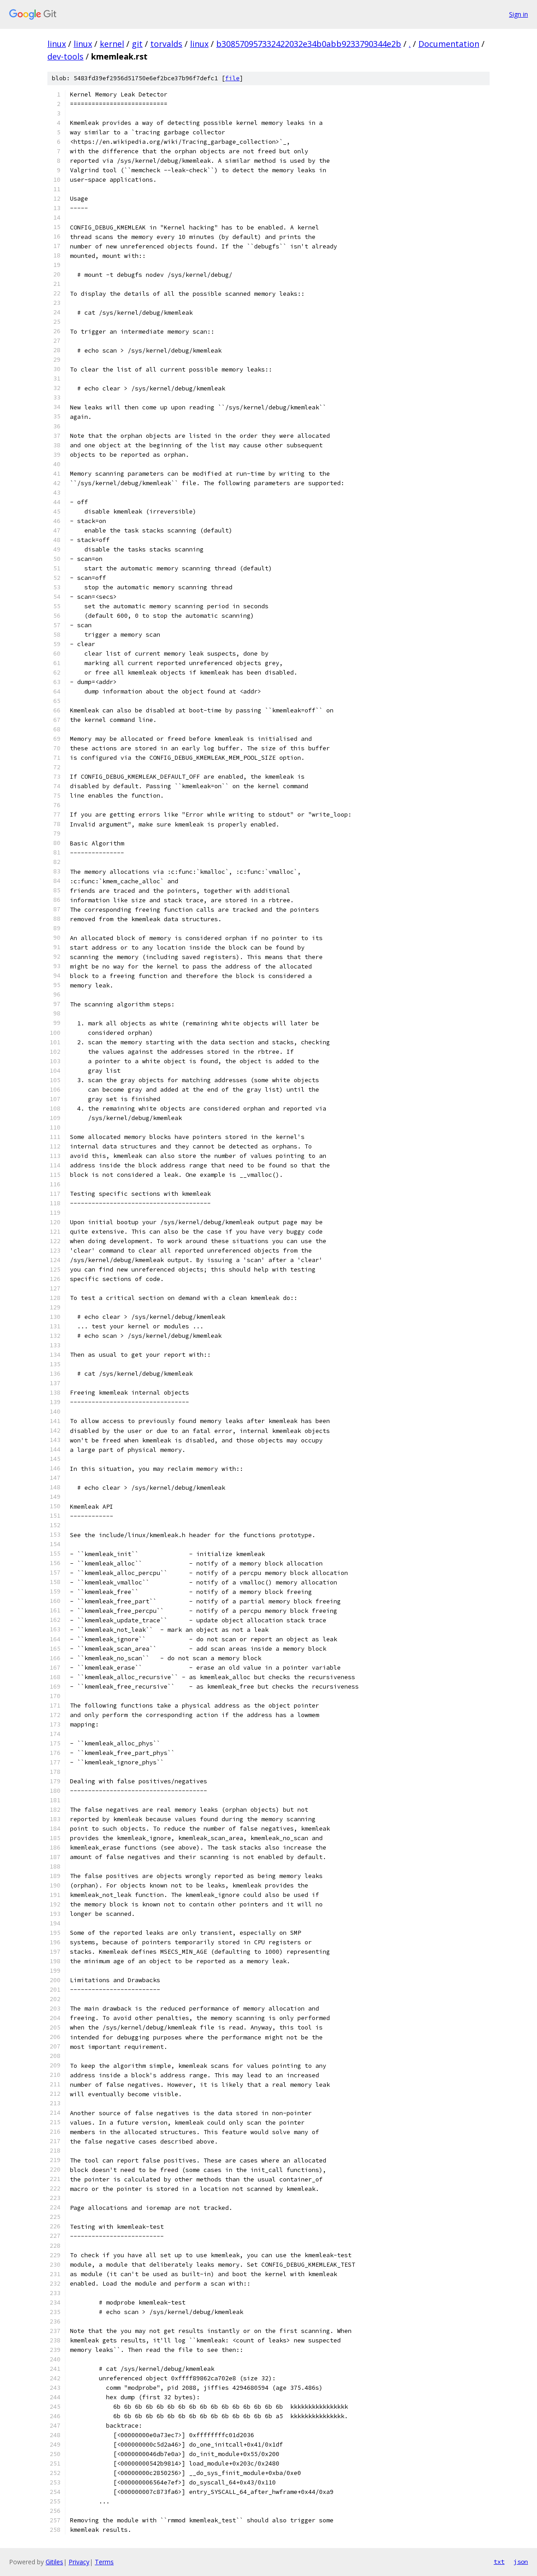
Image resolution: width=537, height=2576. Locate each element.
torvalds (166, 43)
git (137, 43)
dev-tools (65, 56)
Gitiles (54, 2562)
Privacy (79, 2562)
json (521, 2562)
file (232, 78)
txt (499, 2562)
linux (56, 43)
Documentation (448, 43)
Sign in (518, 14)
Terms (104, 2562)
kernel (112, 43)
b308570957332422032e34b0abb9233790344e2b (308, 43)
